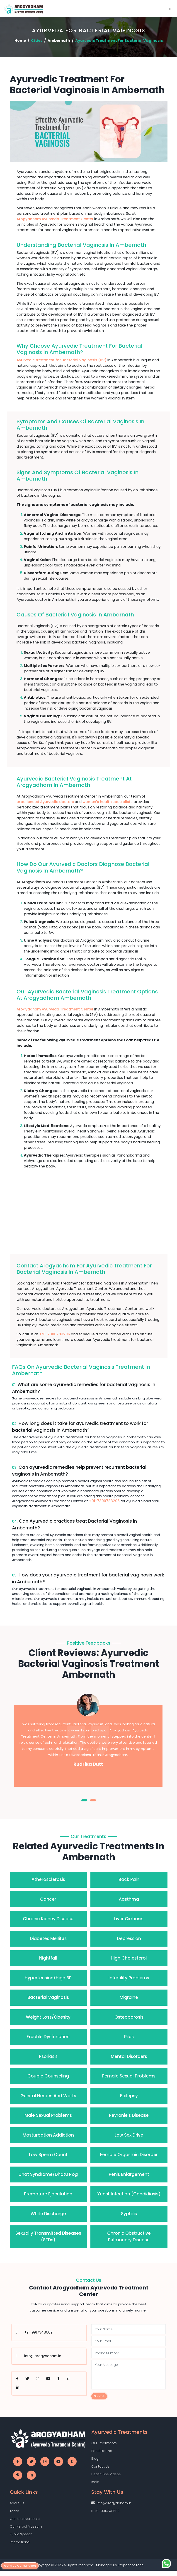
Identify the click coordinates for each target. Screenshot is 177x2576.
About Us (17, 2506)
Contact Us (100, 2468)
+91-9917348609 (38, 2332)
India (95, 2484)
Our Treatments (104, 2443)
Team (14, 2514)
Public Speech (21, 2538)
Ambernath (59, 40)
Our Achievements (25, 2522)
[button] (84, 1800)
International (20, 2546)
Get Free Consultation (20, 2566)
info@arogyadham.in (42, 2356)
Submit (99, 2396)
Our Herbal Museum (26, 2530)
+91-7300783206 (54, 1334)
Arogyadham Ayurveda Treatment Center (55, 219)
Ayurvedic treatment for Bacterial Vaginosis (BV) (62, 360)
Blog (95, 2459)
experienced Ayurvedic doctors (45, 801)
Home (20, 40)
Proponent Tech (131, 2570)
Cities (36, 40)
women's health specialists (107, 801)
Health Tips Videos (106, 2476)
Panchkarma (101, 2451)
